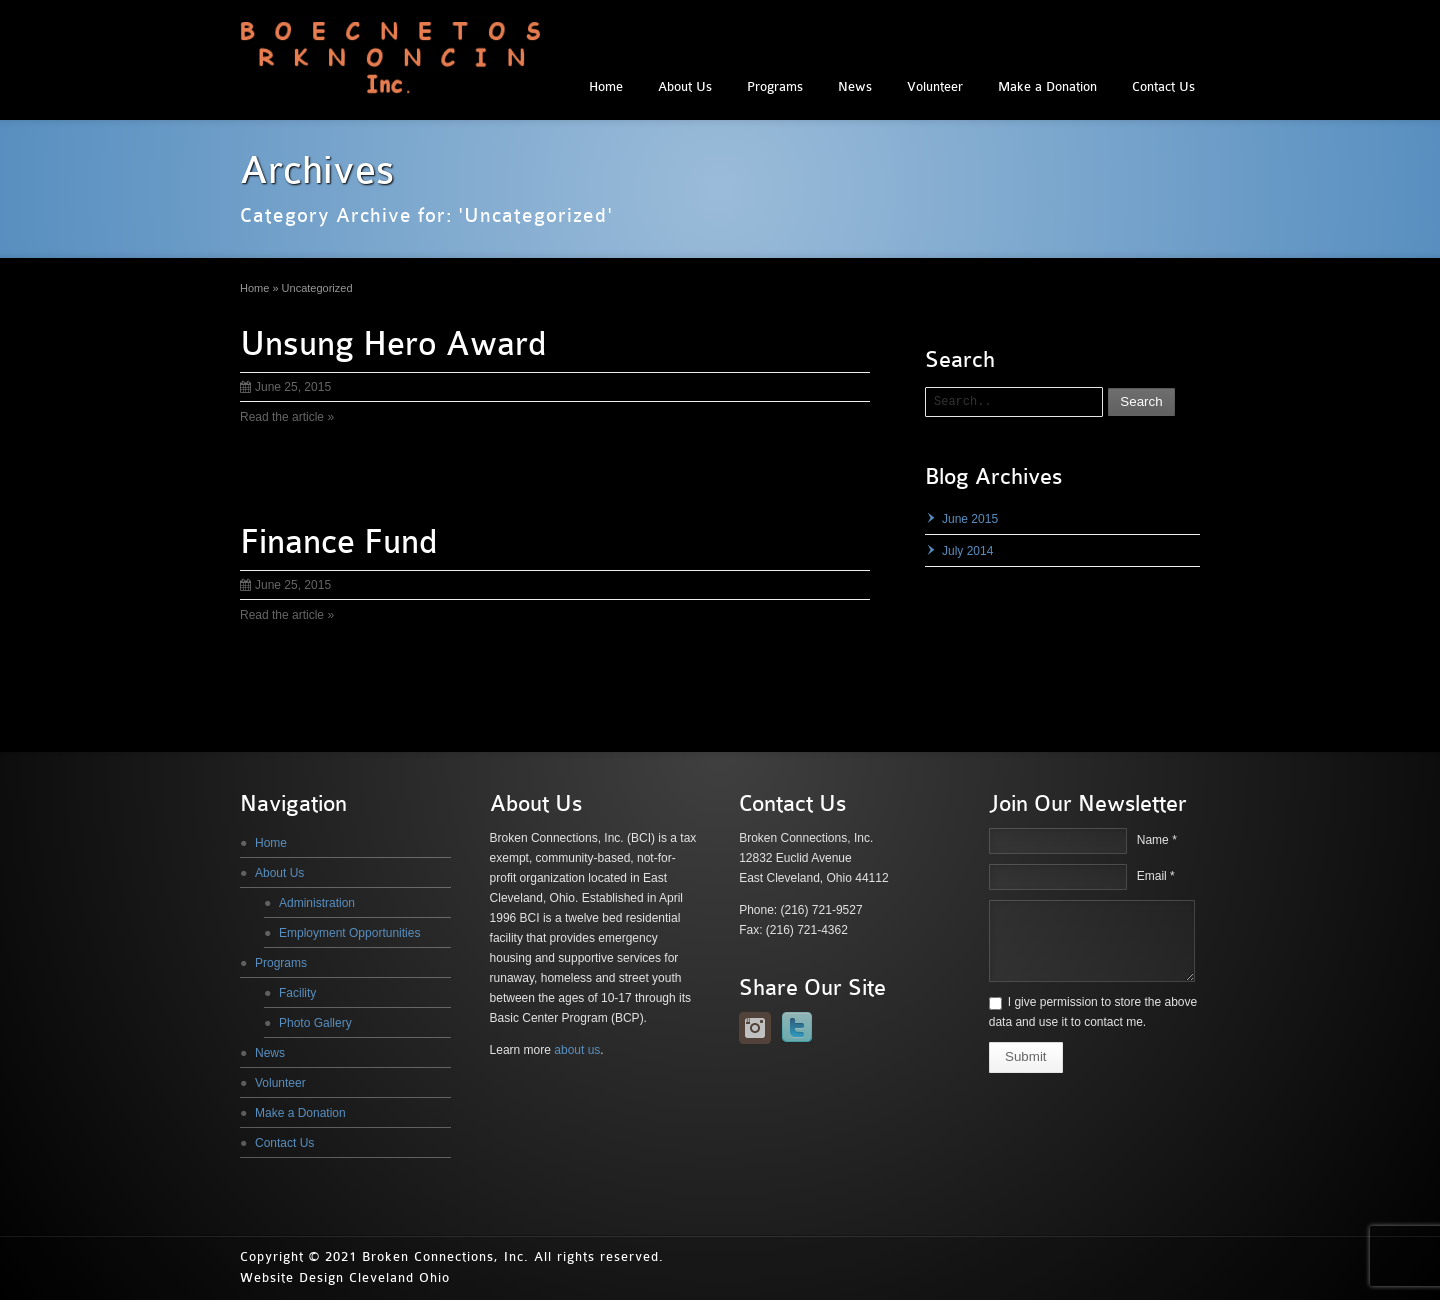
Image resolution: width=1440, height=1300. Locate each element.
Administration (317, 903)
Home (606, 86)
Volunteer (935, 86)
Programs (775, 86)
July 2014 (967, 551)
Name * (1157, 840)
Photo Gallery (315, 1023)
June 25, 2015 (285, 387)
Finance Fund (338, 542)
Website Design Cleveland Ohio (345, 1277)
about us (577, 1050)
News (855, 86)
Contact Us (1163, 86)
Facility (297, 993)
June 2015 (970, 519)
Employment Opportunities (349, 933)
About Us (685, 86)
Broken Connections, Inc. (445, 1256)
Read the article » (287, 417)
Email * (1156, 876)
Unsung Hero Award (393, 344)
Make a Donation (1047, 86)
